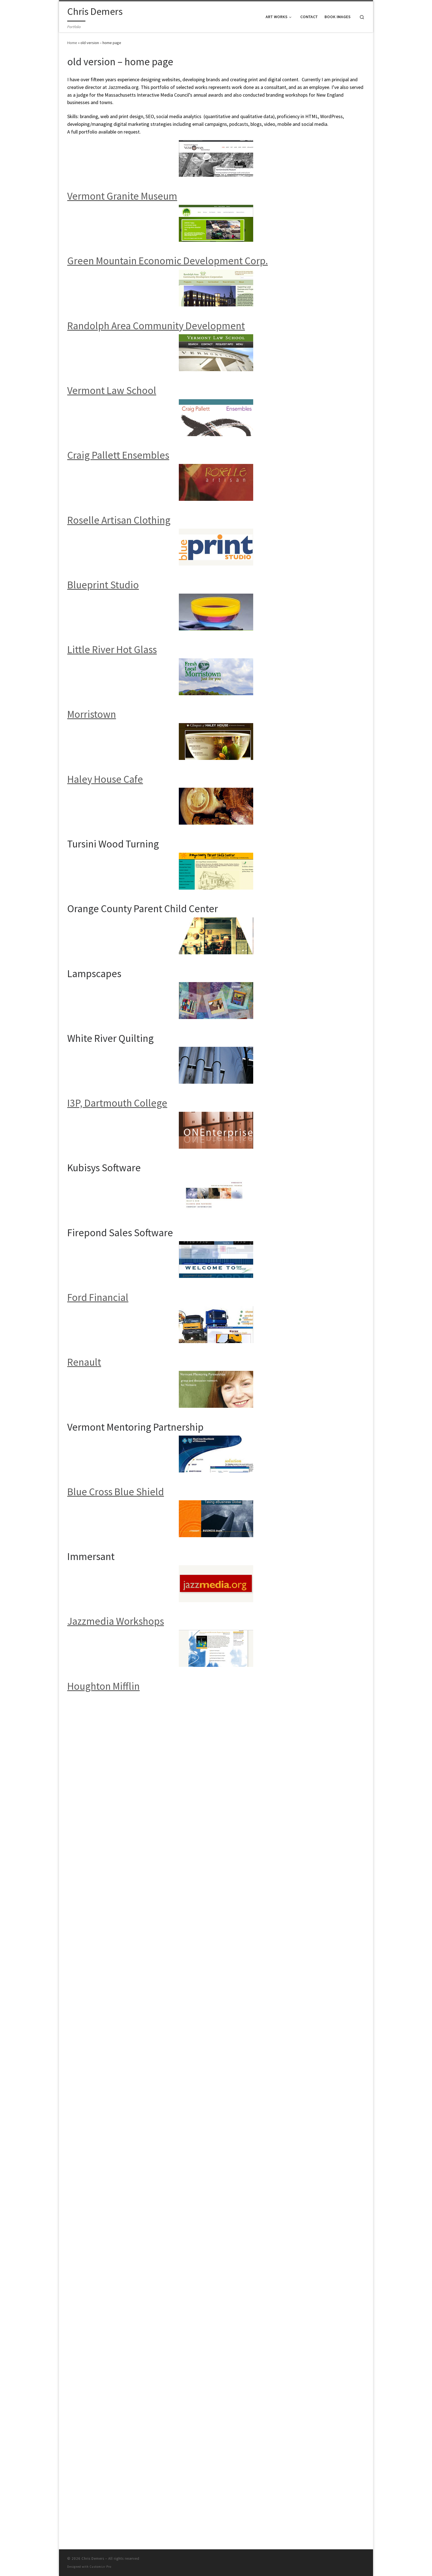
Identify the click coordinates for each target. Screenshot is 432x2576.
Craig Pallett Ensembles (118, 455)
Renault (84, 1361)
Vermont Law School (111, 390)
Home (72, 42)
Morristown (91, 714)
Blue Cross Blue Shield (115, 1491)
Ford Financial (97, 1297)
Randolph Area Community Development (156, 325)
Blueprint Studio (103, 584)
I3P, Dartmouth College (117, 1102)
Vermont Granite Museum (122, 195)
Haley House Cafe (105, 779)
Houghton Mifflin (103, 1686)
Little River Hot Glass (112, 649)
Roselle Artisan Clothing (119, 519)
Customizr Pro (100, 1743)
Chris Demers (93, 1734)
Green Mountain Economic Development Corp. (167, 260)
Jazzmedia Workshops (115, 1621)
